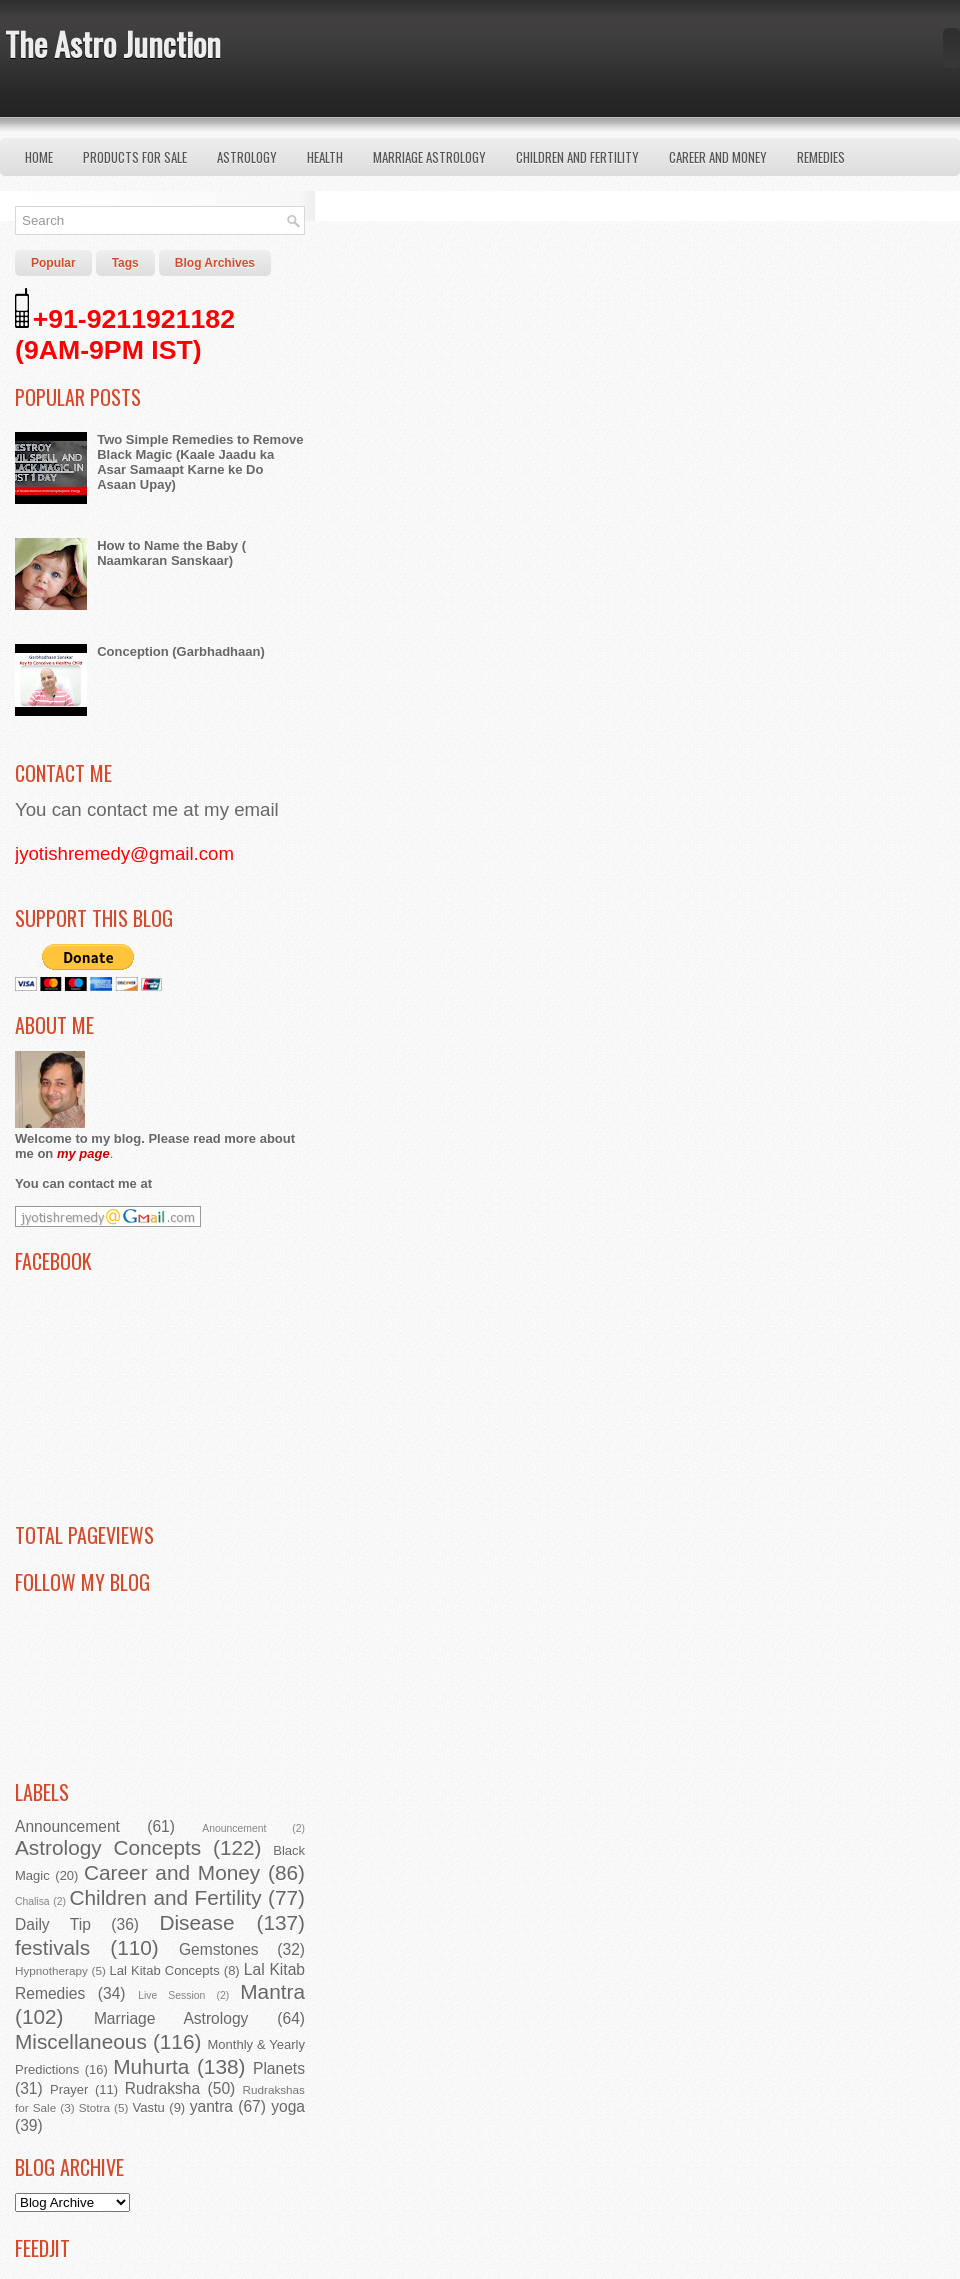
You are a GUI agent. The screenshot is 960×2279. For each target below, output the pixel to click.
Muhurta (151, 2066)
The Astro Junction (113, 43)
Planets (279, 2068)
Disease (196, 1922)
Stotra (94, 2107)
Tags (125, 263)
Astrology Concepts (108, 1847)
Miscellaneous (81, 2041)
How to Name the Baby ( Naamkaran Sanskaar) (171, 553)
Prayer (69, 2089)
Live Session (171, 1995)
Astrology (247, 157)
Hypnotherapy (51, 1970)
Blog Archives (215, 263)
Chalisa (32, 1901)
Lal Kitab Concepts (165, 1970)
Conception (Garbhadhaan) (181, 651)
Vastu (149, 2107)
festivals (52, 1947)
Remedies (821, 157)
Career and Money (718, 157)
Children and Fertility (577, 157)
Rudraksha (162, 2088)
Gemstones (219, 1949)
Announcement (67, 1826)
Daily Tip (53, 1924)
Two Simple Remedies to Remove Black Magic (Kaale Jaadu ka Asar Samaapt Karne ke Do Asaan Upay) (200, 462)
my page (83, 1153)
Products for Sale (135, 157)
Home (39, 157)
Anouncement (234, 1828)
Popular (53, 263)
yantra (211, 2106)
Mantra (272, 1991)
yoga (288, 2106)
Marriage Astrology (429, 157)
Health (325, 157)
